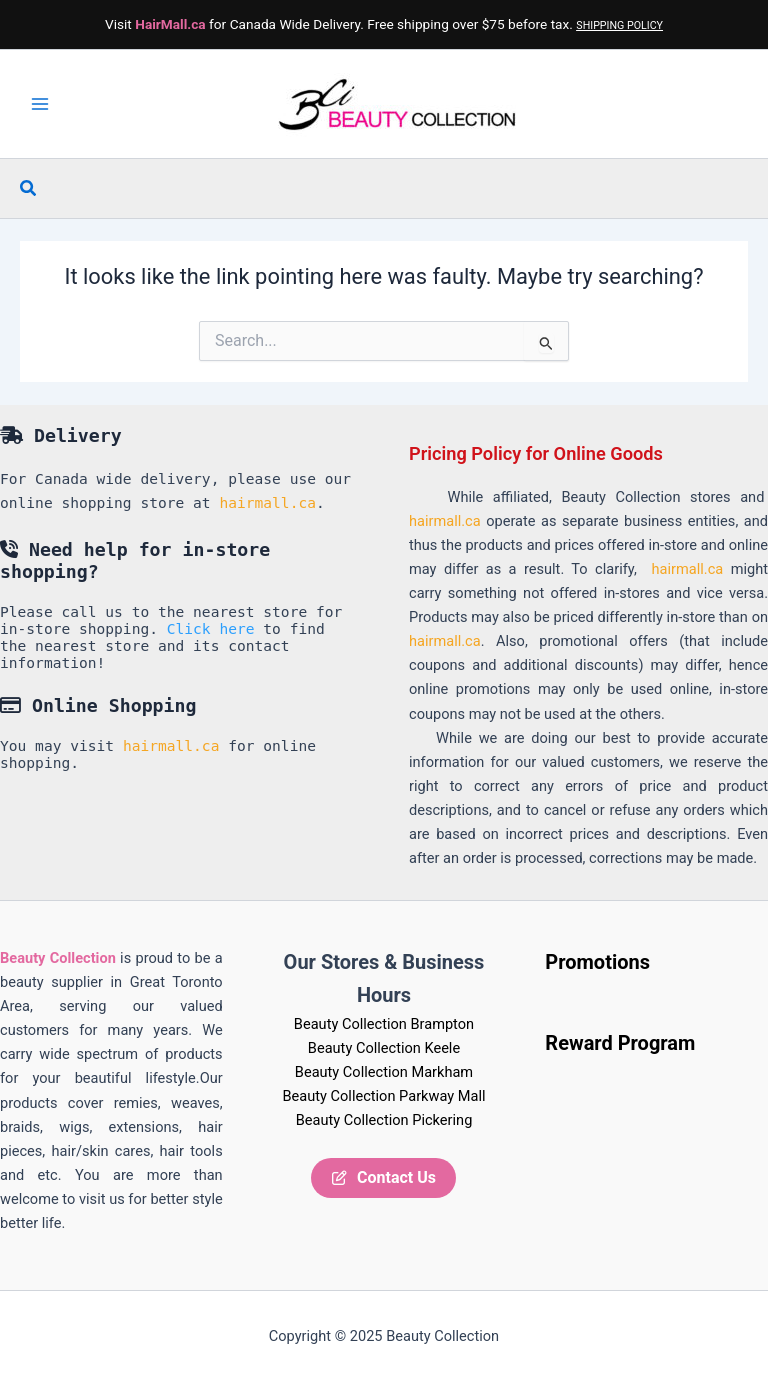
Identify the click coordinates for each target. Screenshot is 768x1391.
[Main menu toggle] (40, 104)
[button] (29, 188)
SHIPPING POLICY (619, 25)
